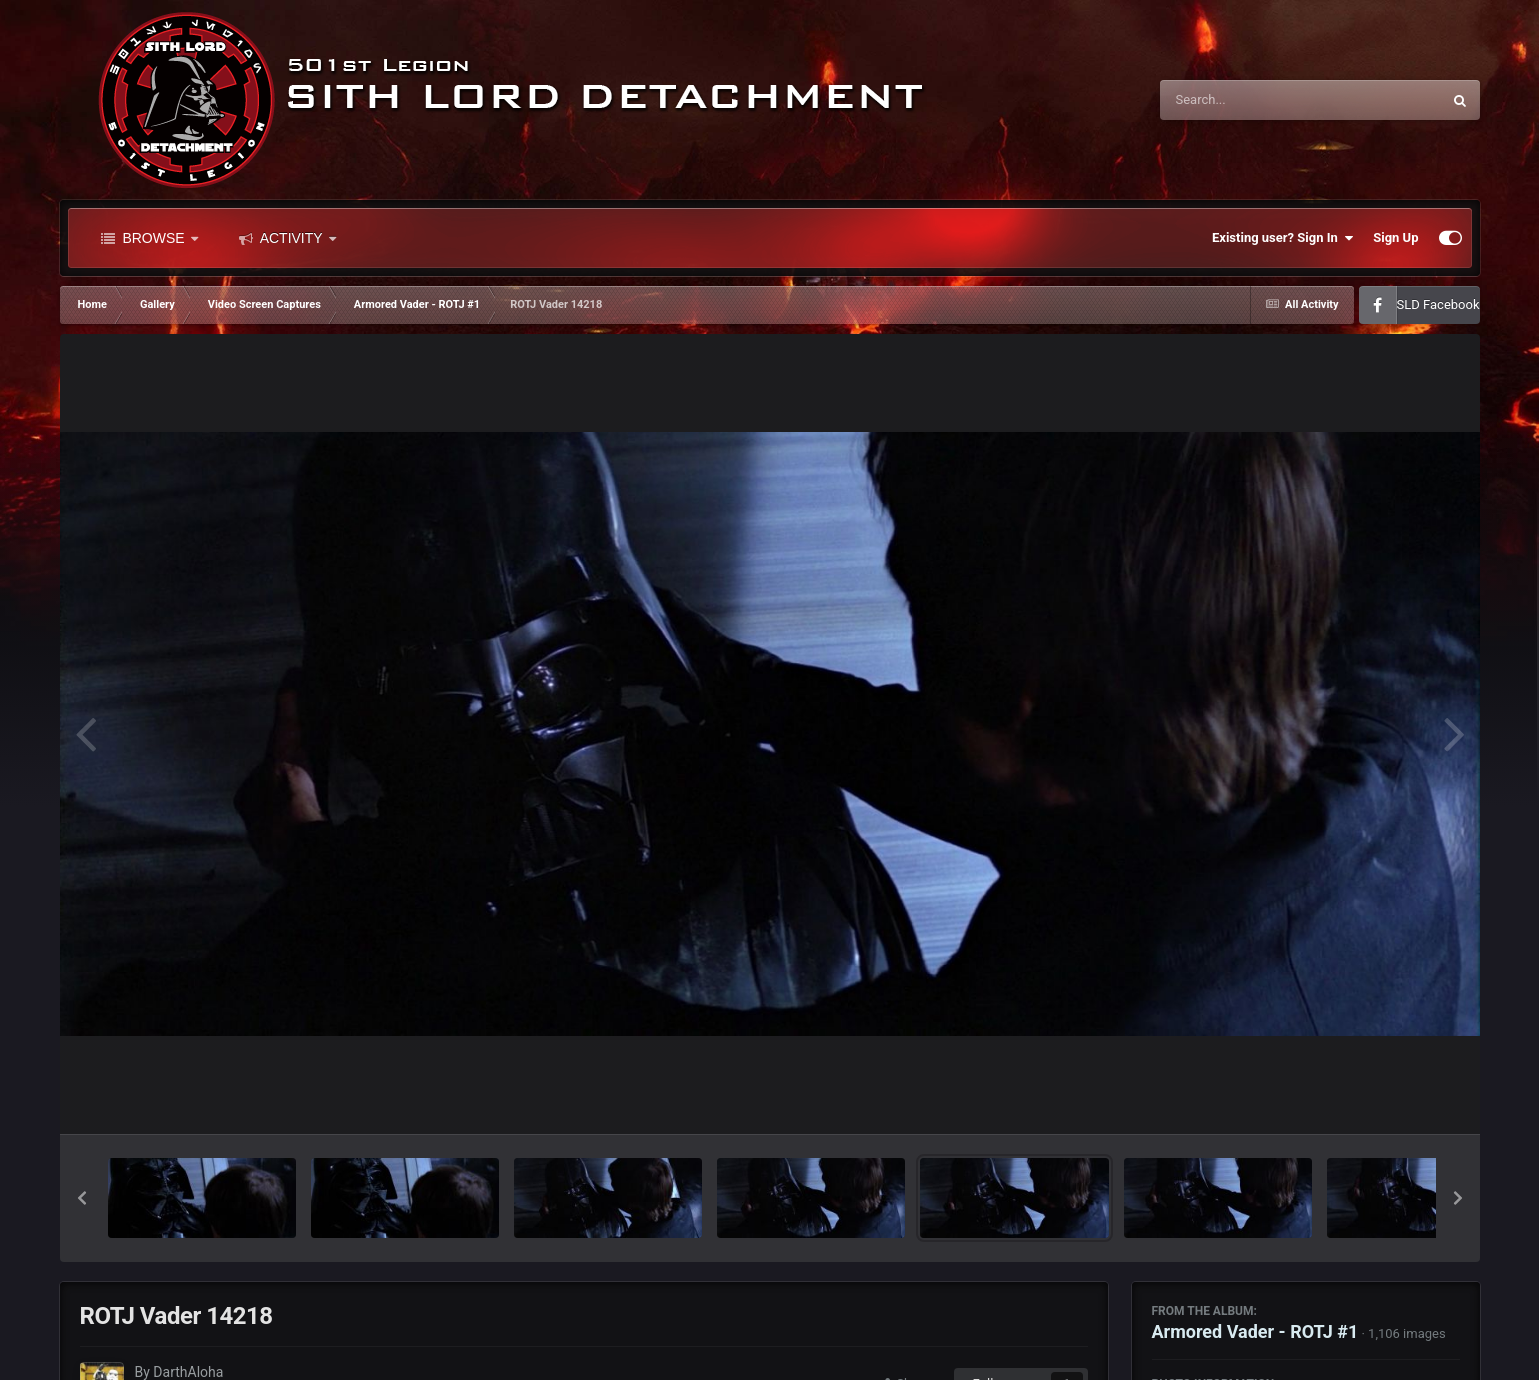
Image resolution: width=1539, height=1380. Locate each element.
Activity (287, 238)
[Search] (1250, 100)
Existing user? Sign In (1282, 238)
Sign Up (1395, 237)
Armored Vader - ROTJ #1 (1255, 1331)
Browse (149, 238)
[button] (82, 1198)
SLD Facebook (1438, 304)
